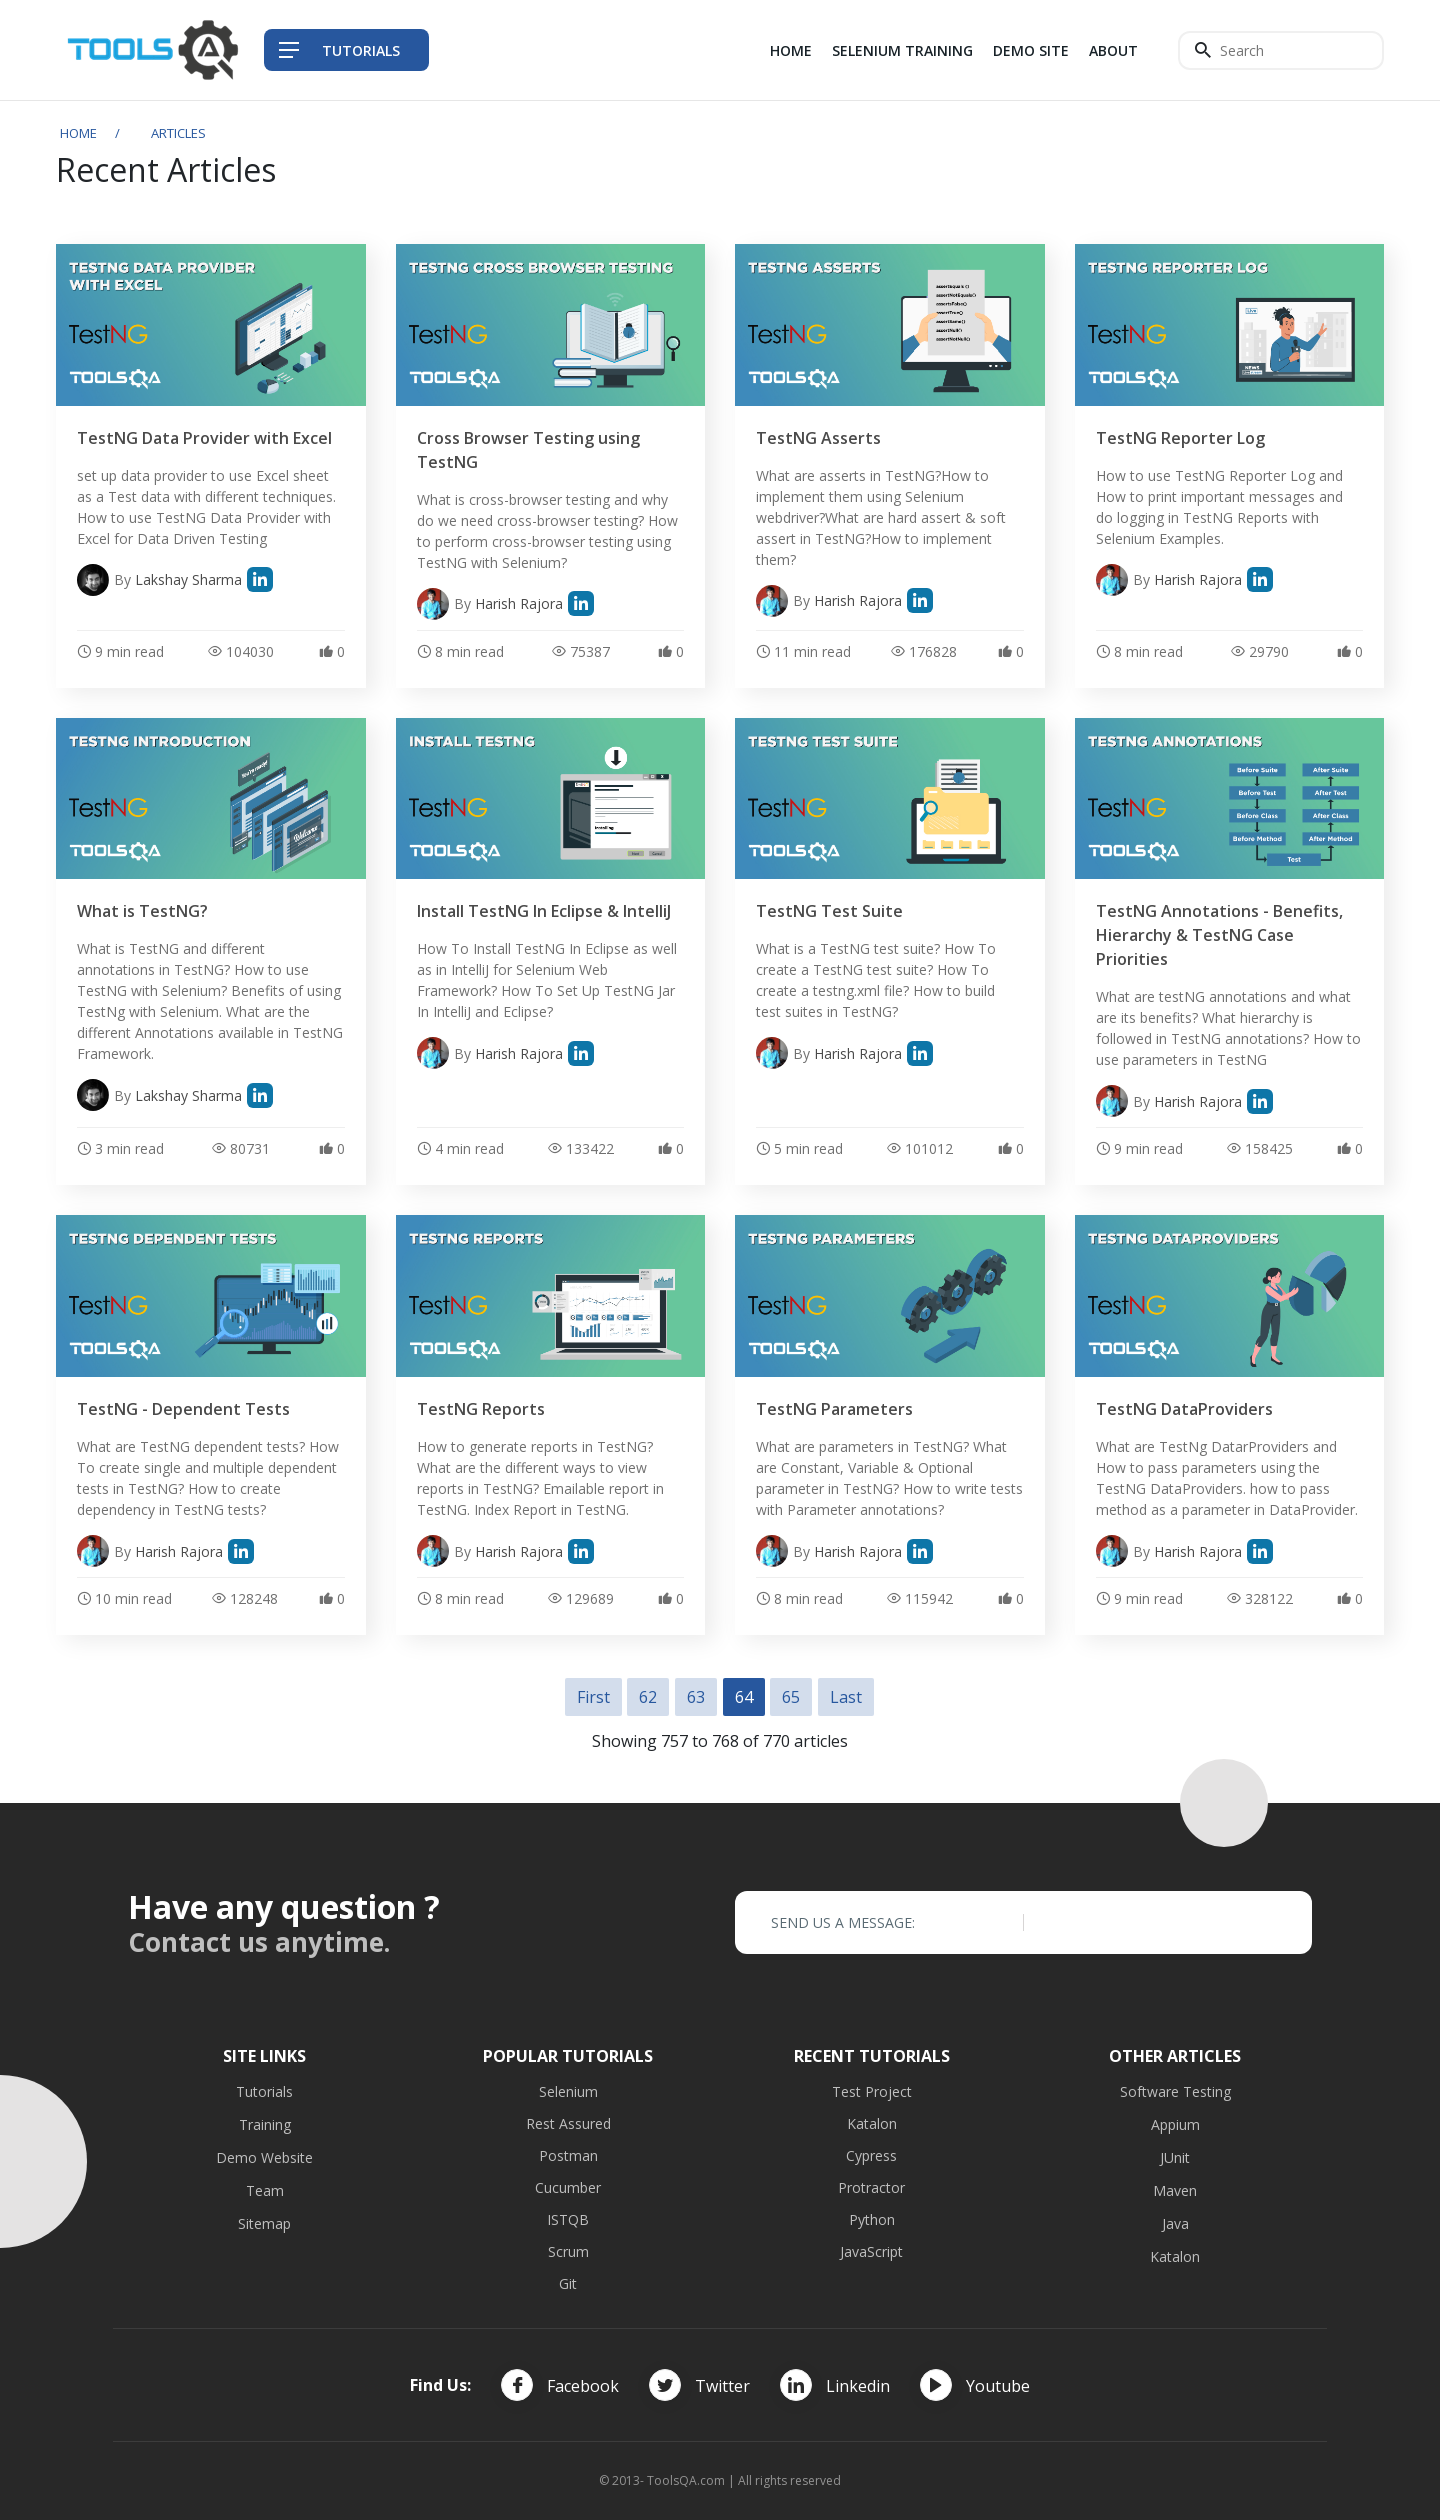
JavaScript (871, 2251)
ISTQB (568, 2219)
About (1113, 50)
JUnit (1175, 2157)
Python (872, 2219)
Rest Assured (568, 2123)
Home (791, 50)
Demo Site (1031, 50)
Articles (178, 133)
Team (265, 2190)
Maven (1175, 2190)
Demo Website (264, 2157)
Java (1175, 2223)
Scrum (568, 2251)
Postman (568, 2155)
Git (568, 2283)
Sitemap (264, 2223)
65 (791, 1697)
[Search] (1281, 50)
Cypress (871, 2155)
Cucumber (568, 2187)
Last (846, 1697)
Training (265, 2124)
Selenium (568, 2091)
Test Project (872, 2091)
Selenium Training (902, 50)
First (593, 1697)
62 (648, 1697)
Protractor (871, 2187)
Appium (1175, 2124)
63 (696, 1697)
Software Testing (1175, 2091)
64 (744, 1697)
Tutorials (264, 2091)
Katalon (872, 2123)
